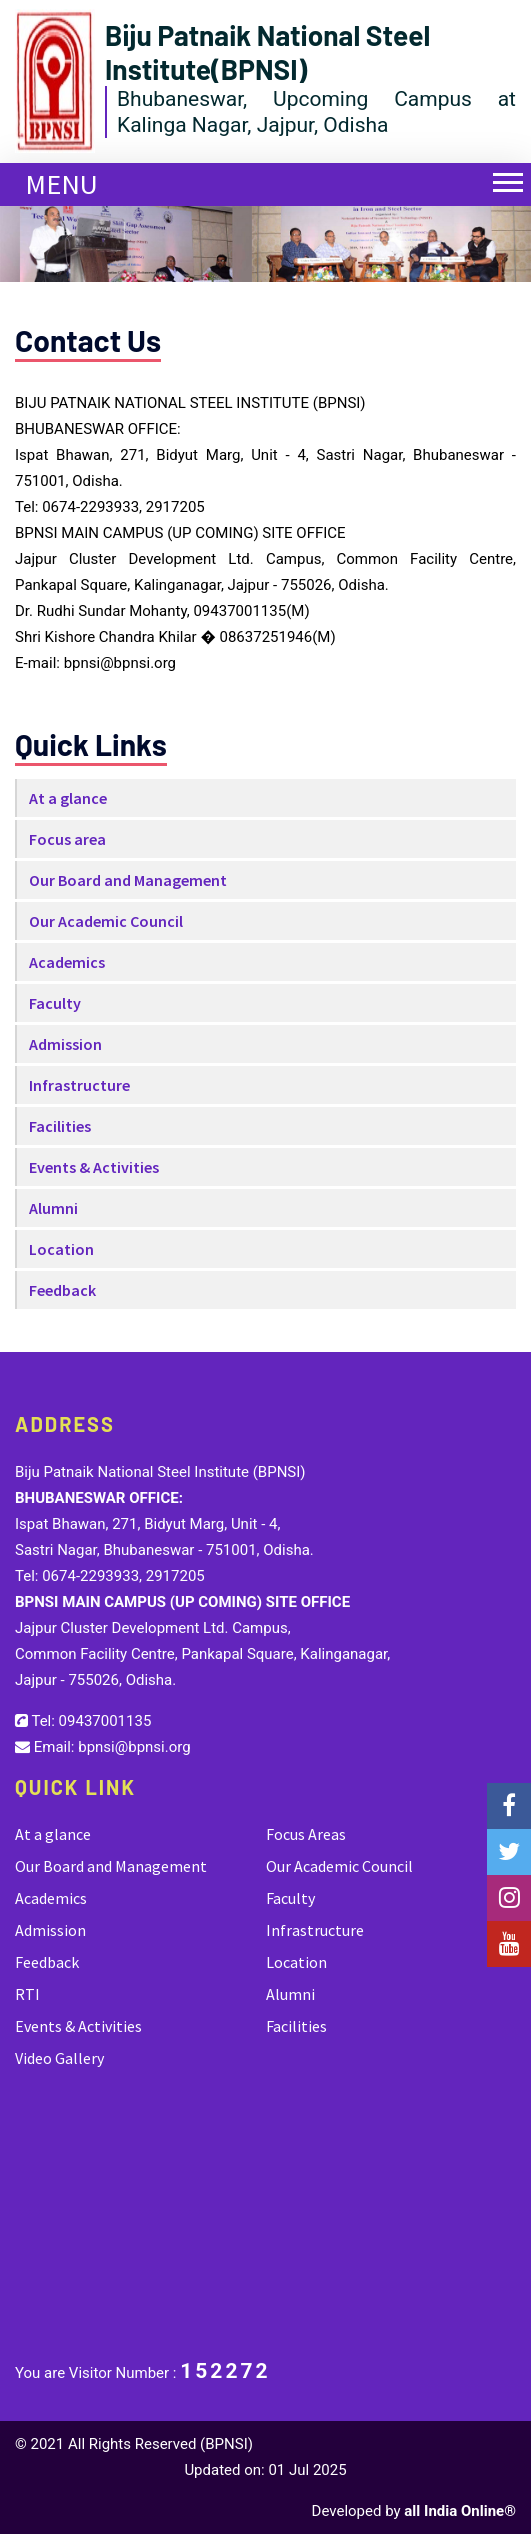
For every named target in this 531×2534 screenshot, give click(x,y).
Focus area (67, 839)
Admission (65, 1044)
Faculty (55, 1003)
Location (61, 1249)
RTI (27, 1994)
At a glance (68, 798)
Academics (67, 962)
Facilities (60, 1126)
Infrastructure (79, 1085)
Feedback (62, 1290)
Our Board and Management (128, 880)
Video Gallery (59, 2058)
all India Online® (460, 2511)
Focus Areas (306, 1834)
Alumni (53, 1208)
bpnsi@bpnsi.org (134, 1747)
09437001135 (105, 1721)
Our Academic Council (106, 921)
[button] (498, 170)
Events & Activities (94, 1167)
